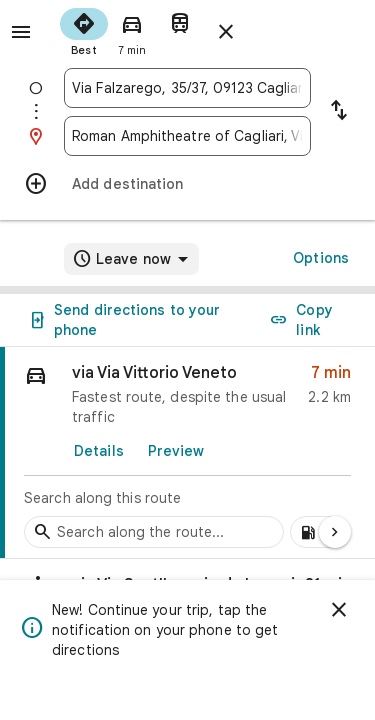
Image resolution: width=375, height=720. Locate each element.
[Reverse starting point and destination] (339, 112)
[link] (187, 453)
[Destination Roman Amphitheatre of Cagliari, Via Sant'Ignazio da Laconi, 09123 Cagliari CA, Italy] (187, 136)
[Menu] (21, 32)
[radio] (84, 30)
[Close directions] (226, 32)
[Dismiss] (339, 610)
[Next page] (335, 532)
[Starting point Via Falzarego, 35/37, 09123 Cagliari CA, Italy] (187, 88)
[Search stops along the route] (154, 532)
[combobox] (187, 88)
